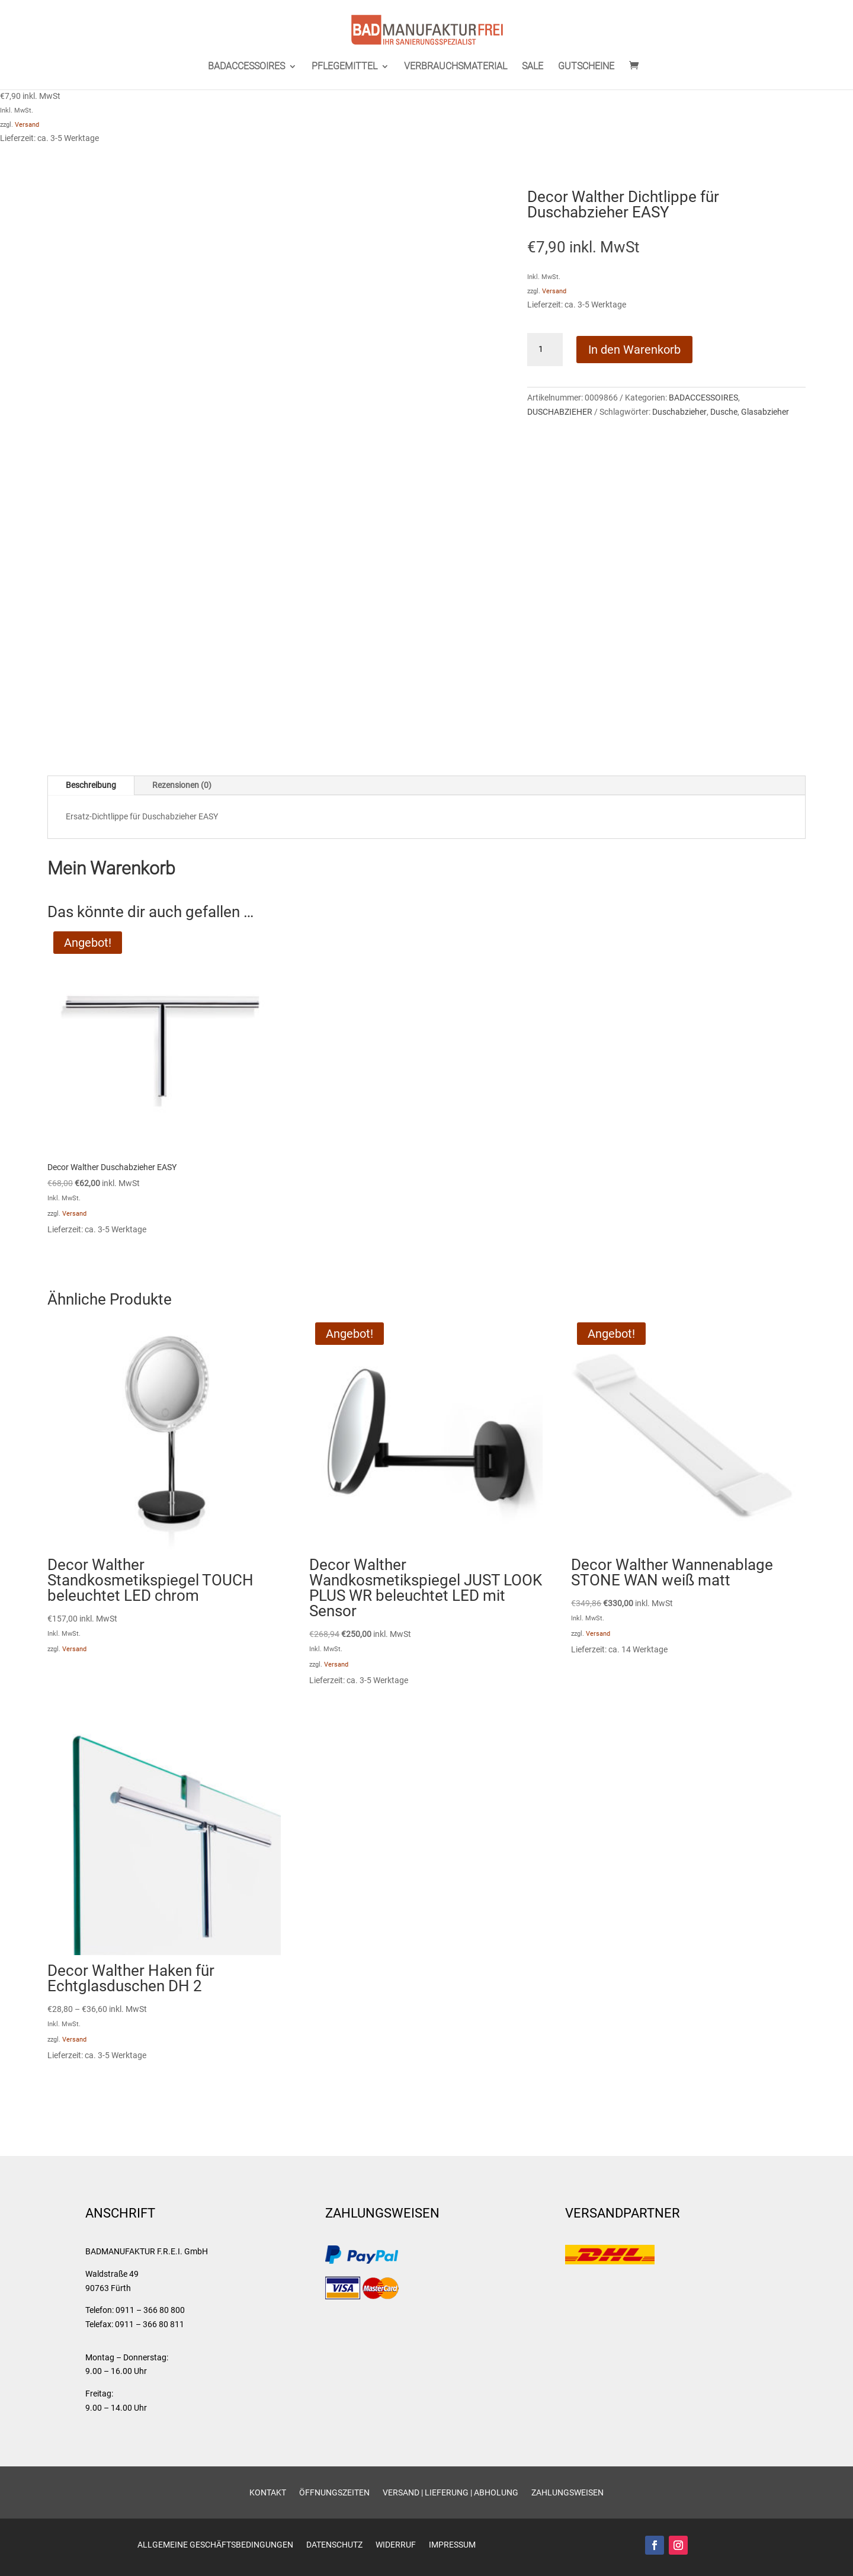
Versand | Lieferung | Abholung (450, 2492)
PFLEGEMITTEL (344, 67)
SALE (532, 67)
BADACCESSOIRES (246, 67)
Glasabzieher (765, 411)
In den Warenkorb (634, 349)
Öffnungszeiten (334, 2492)
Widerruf (396, 2544)
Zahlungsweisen (567, 2492)
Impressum (452, 2544)
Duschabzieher (679, 411)
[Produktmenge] (545, 349)
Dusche (723, 411)
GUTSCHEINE (586, 67)
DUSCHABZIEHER (559, 411)
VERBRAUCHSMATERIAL (455, 67)
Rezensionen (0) (181, 785)
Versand (27, 125)
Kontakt (267, 2492)
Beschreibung (91, 785)
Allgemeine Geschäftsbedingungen (215, 2544)
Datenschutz (334, 2544)
